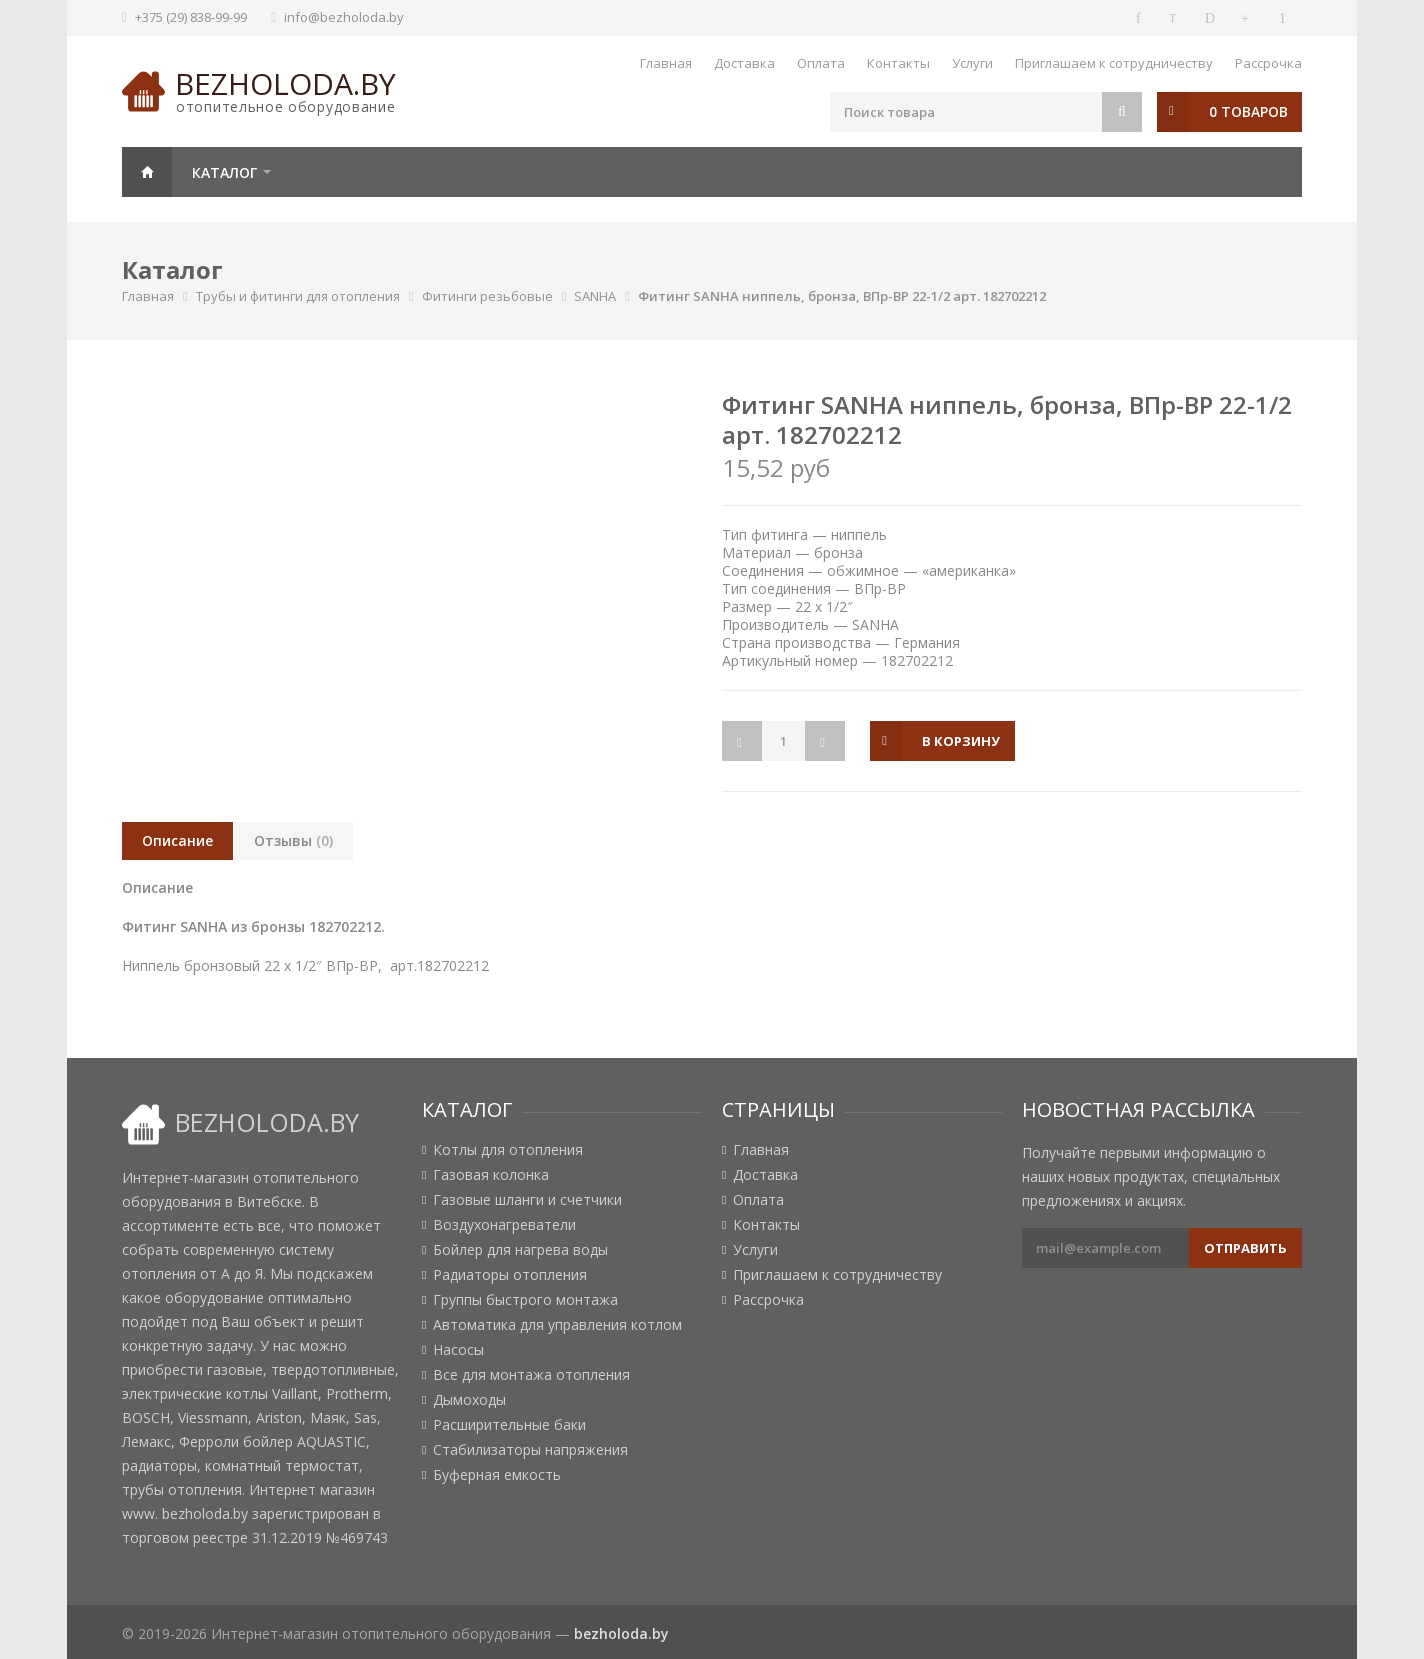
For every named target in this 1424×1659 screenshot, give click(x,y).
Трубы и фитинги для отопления (298, 296)
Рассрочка (1268, 63)
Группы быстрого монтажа (525, 1300)
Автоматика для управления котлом (557, 1325)
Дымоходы (469, 1400)
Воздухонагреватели (504, 1225)
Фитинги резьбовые (487, 296)
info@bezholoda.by (344, 17)
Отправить (1245, 1248)
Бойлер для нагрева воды (520, 1250)
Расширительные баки (509, 1425)
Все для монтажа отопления (531, 1375)
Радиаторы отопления (510, 1275)
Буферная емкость (497, 1475)
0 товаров (1248, 111)
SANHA (595, 296)
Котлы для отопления (508, 1150)
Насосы (458, 1350)
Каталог (224, 172)
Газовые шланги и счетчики (527, 1200)
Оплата (821, 63)
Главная (666, 63)
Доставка (744, 63)
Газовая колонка (491, 1175)
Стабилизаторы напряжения (530, 1450)
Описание (177, 840)
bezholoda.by (285, 83)
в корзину (963, 741)
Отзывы (293, 840)
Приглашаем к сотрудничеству (1114, 63)
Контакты (898, 63)
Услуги (972, 63)
